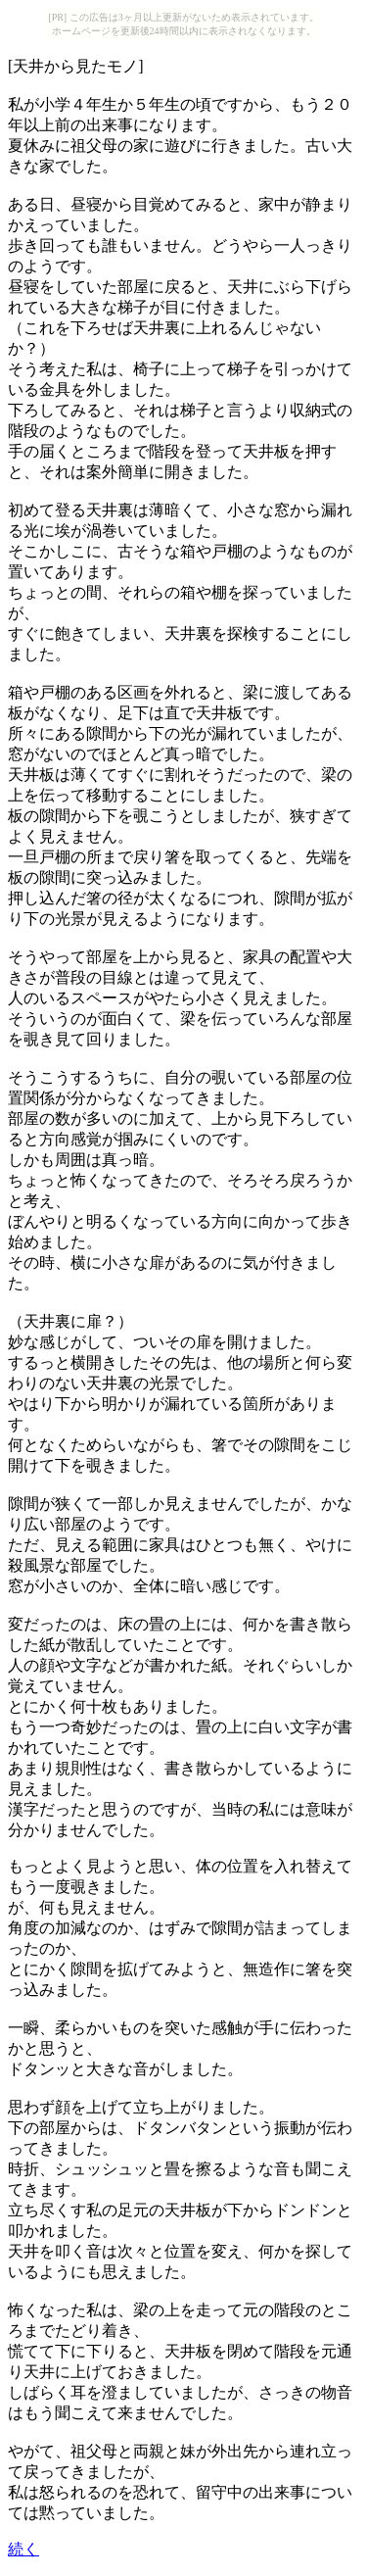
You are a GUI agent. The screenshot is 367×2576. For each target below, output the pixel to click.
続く (23, 2549)
